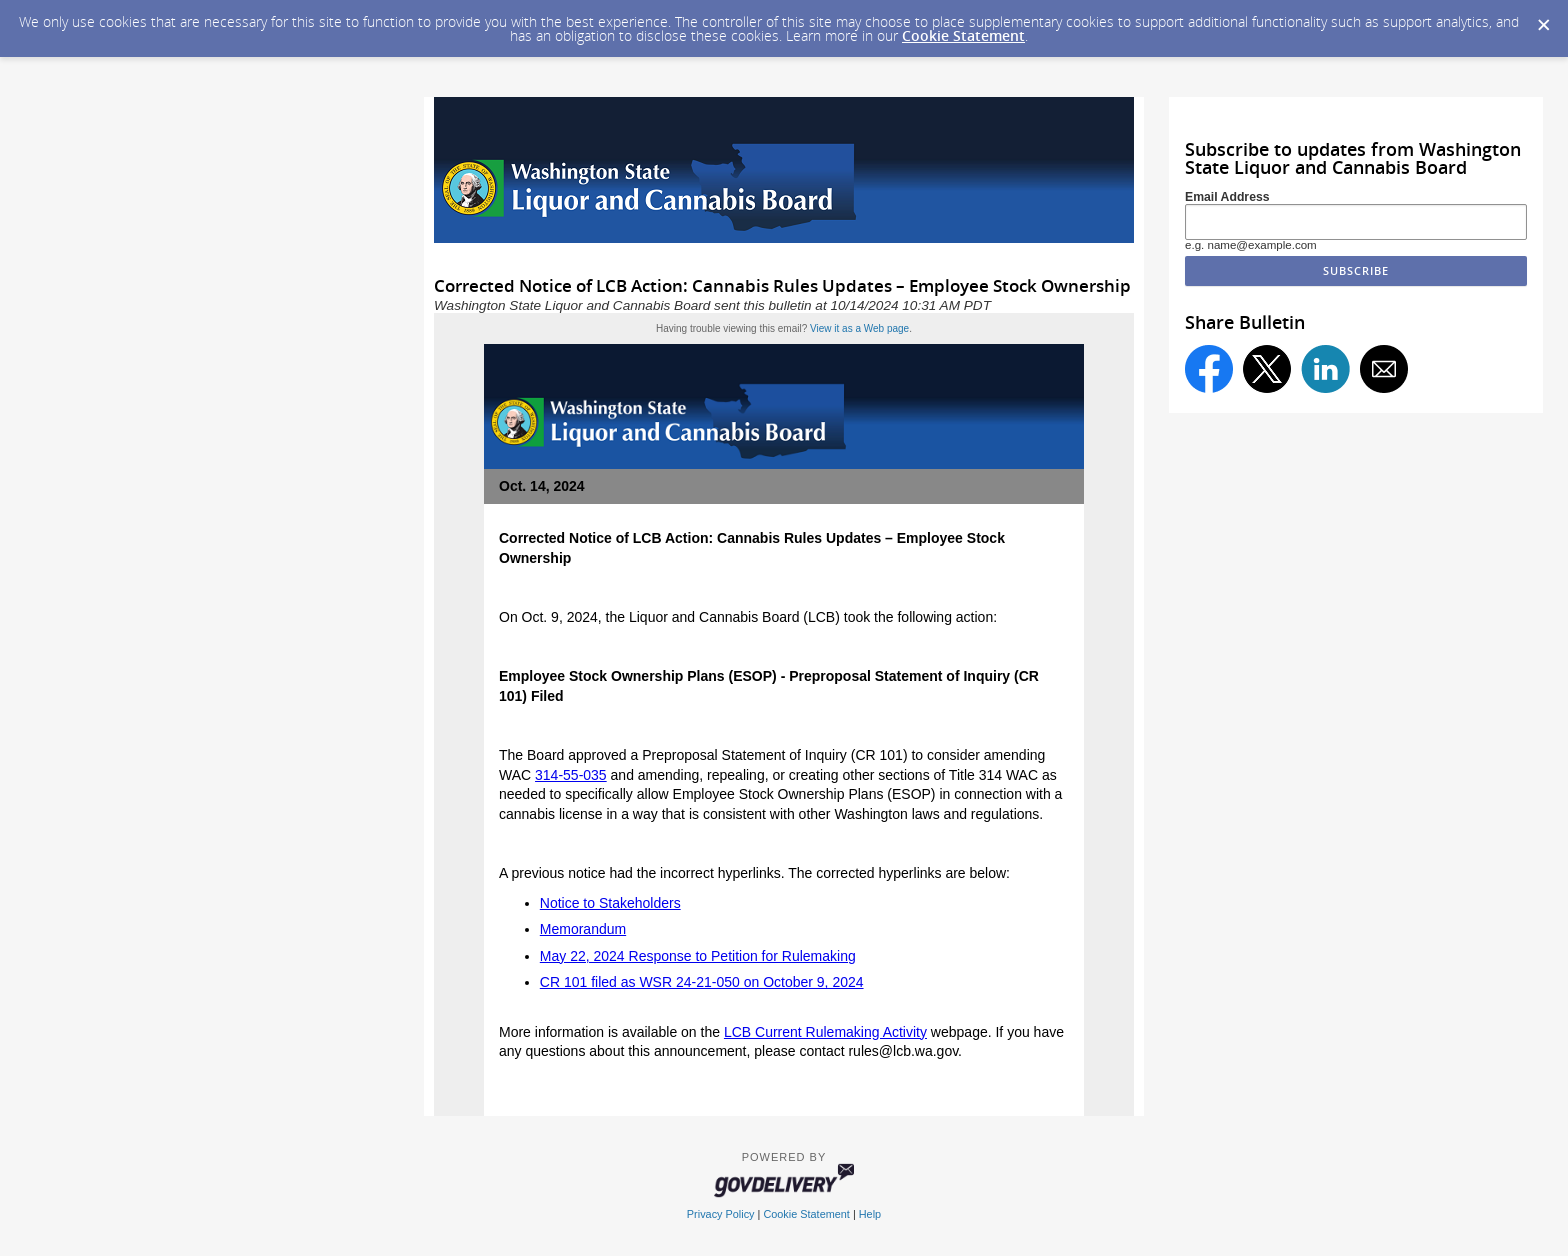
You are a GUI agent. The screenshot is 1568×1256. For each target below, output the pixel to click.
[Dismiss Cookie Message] (1543, 19)
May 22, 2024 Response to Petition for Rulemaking (698, 956)
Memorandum (583, 929)
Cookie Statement (963, 35)
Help (870, 1214)
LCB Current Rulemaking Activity (825, 1032)
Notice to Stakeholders (610, 903)
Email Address (1227, 197)
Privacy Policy (721, 1214)
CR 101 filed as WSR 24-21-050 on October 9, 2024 (702, 982)
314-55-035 (571, 775)
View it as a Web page (859, 328)
